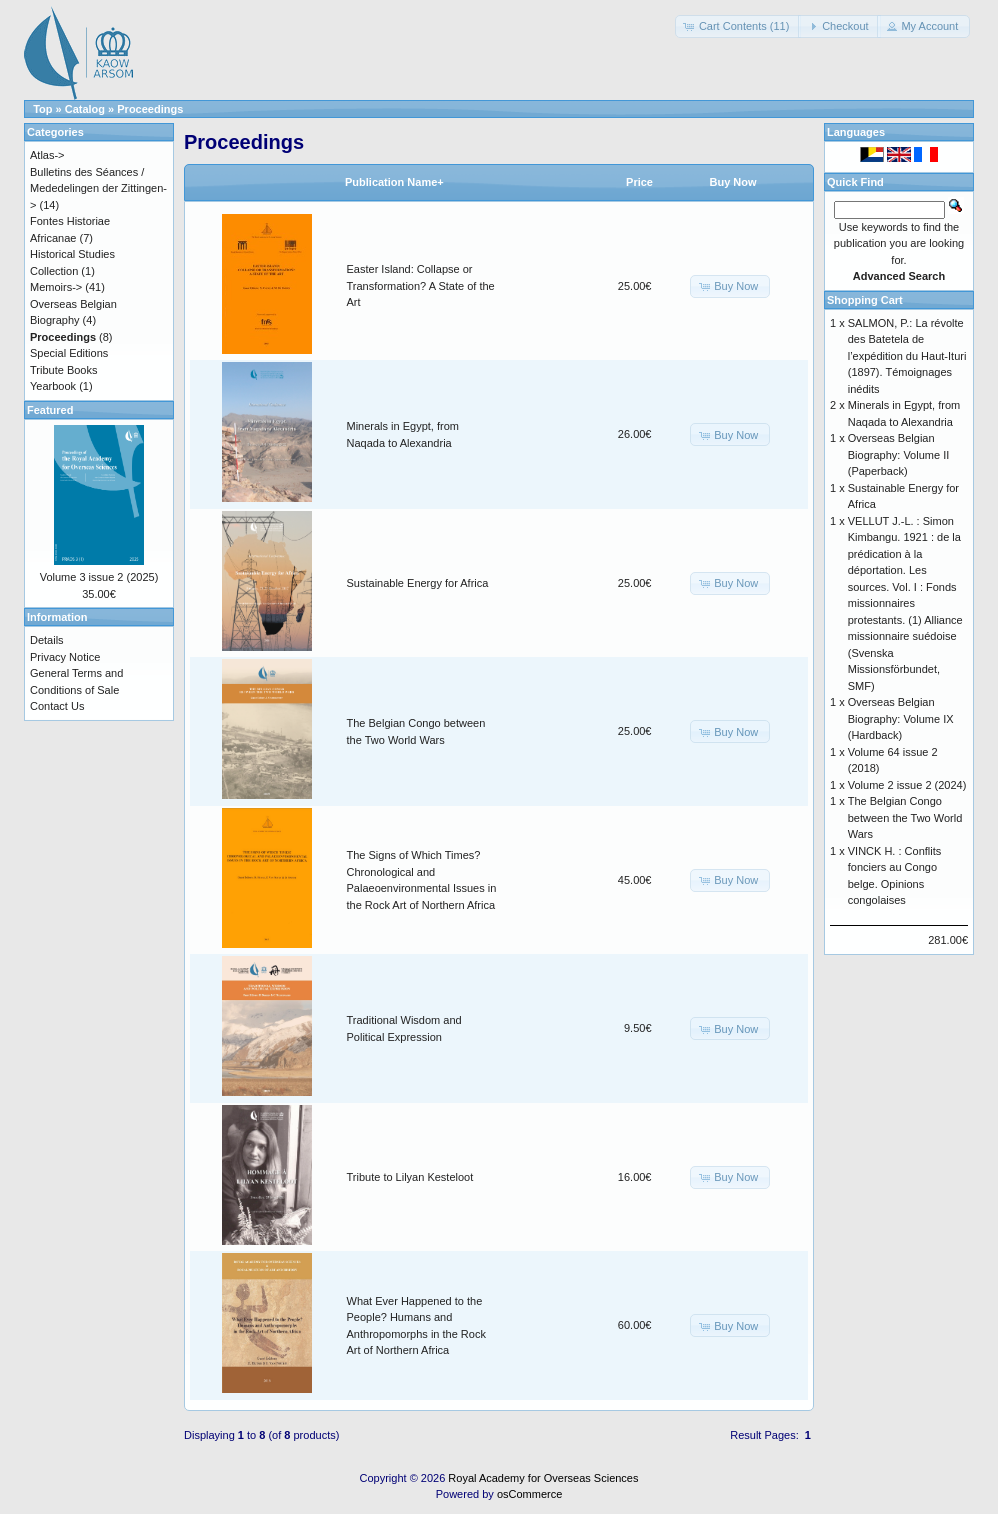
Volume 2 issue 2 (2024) (907, 785)
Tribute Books (63, 370)
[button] (738, 26)
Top (42, 109)
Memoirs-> (56, 287)
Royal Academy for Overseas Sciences (543, 1478)
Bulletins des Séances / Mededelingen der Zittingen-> (98, 188)
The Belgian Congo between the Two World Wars (905, 817)
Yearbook (53, 386)
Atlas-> (47, 155)
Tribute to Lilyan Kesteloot (410, 1177)
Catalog (85, 109)
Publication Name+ (394, 182)
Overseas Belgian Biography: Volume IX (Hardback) (901, 718)
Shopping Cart (865, 300)
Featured (50, 410)
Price (639, 182)
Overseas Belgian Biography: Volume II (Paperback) (899, 454)
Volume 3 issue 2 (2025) (99, 577)
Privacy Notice (65, 657)
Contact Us (57, 706)
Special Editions (69, 353)
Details (47, 640)
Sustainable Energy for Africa (418, 583)
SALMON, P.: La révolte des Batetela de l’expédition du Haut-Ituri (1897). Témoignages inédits (907, 356)
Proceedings (150, 109)
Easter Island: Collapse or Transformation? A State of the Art (421, 285)
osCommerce (529, 1494)
